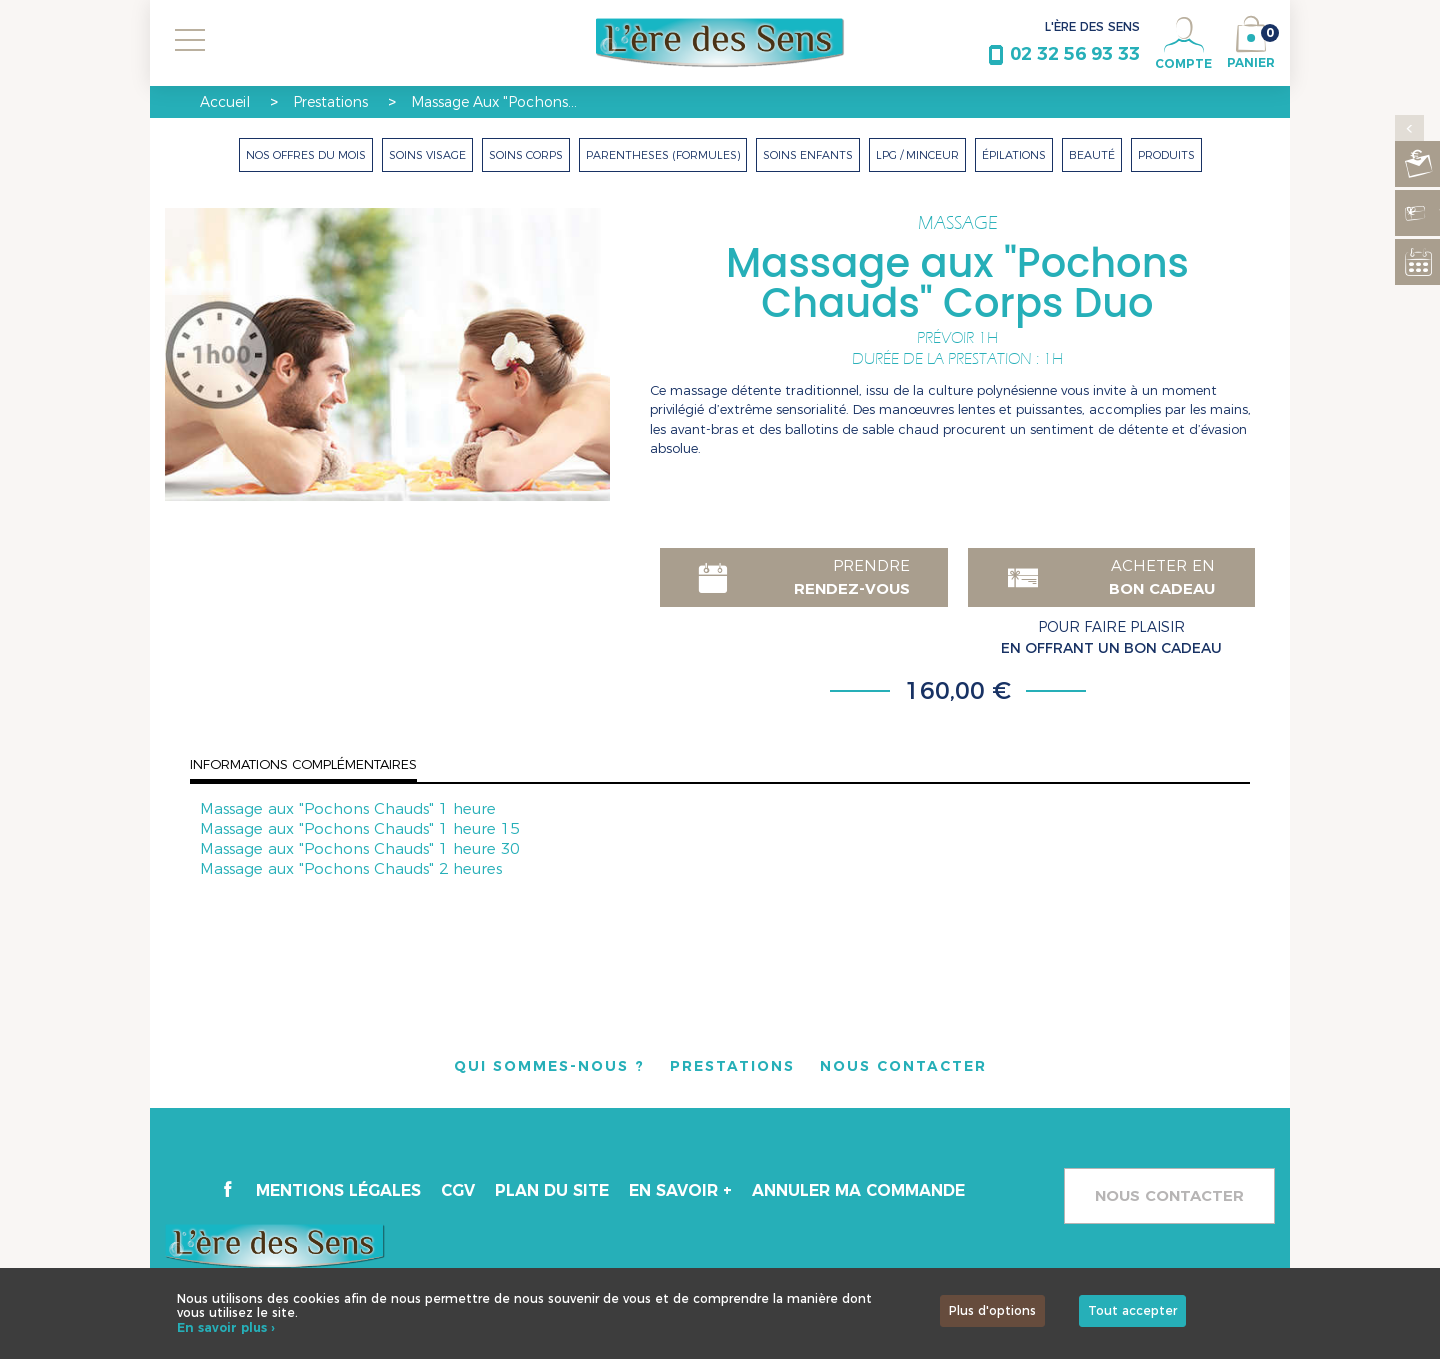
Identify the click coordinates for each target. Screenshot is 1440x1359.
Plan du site (554, 1191)
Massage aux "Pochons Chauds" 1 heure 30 (359, 848)
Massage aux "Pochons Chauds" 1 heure (348, 808)
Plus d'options (992, 1310)
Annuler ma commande (862, 1191)
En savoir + (682, 1191)
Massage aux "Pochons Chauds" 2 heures (351, 868)
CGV (459, 1191)
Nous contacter (1169, 1195)
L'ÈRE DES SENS (1092, 26)
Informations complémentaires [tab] (303, 764)
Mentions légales (339, 1191)
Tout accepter (1132, 1310)
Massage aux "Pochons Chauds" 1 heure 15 (359, 828)
